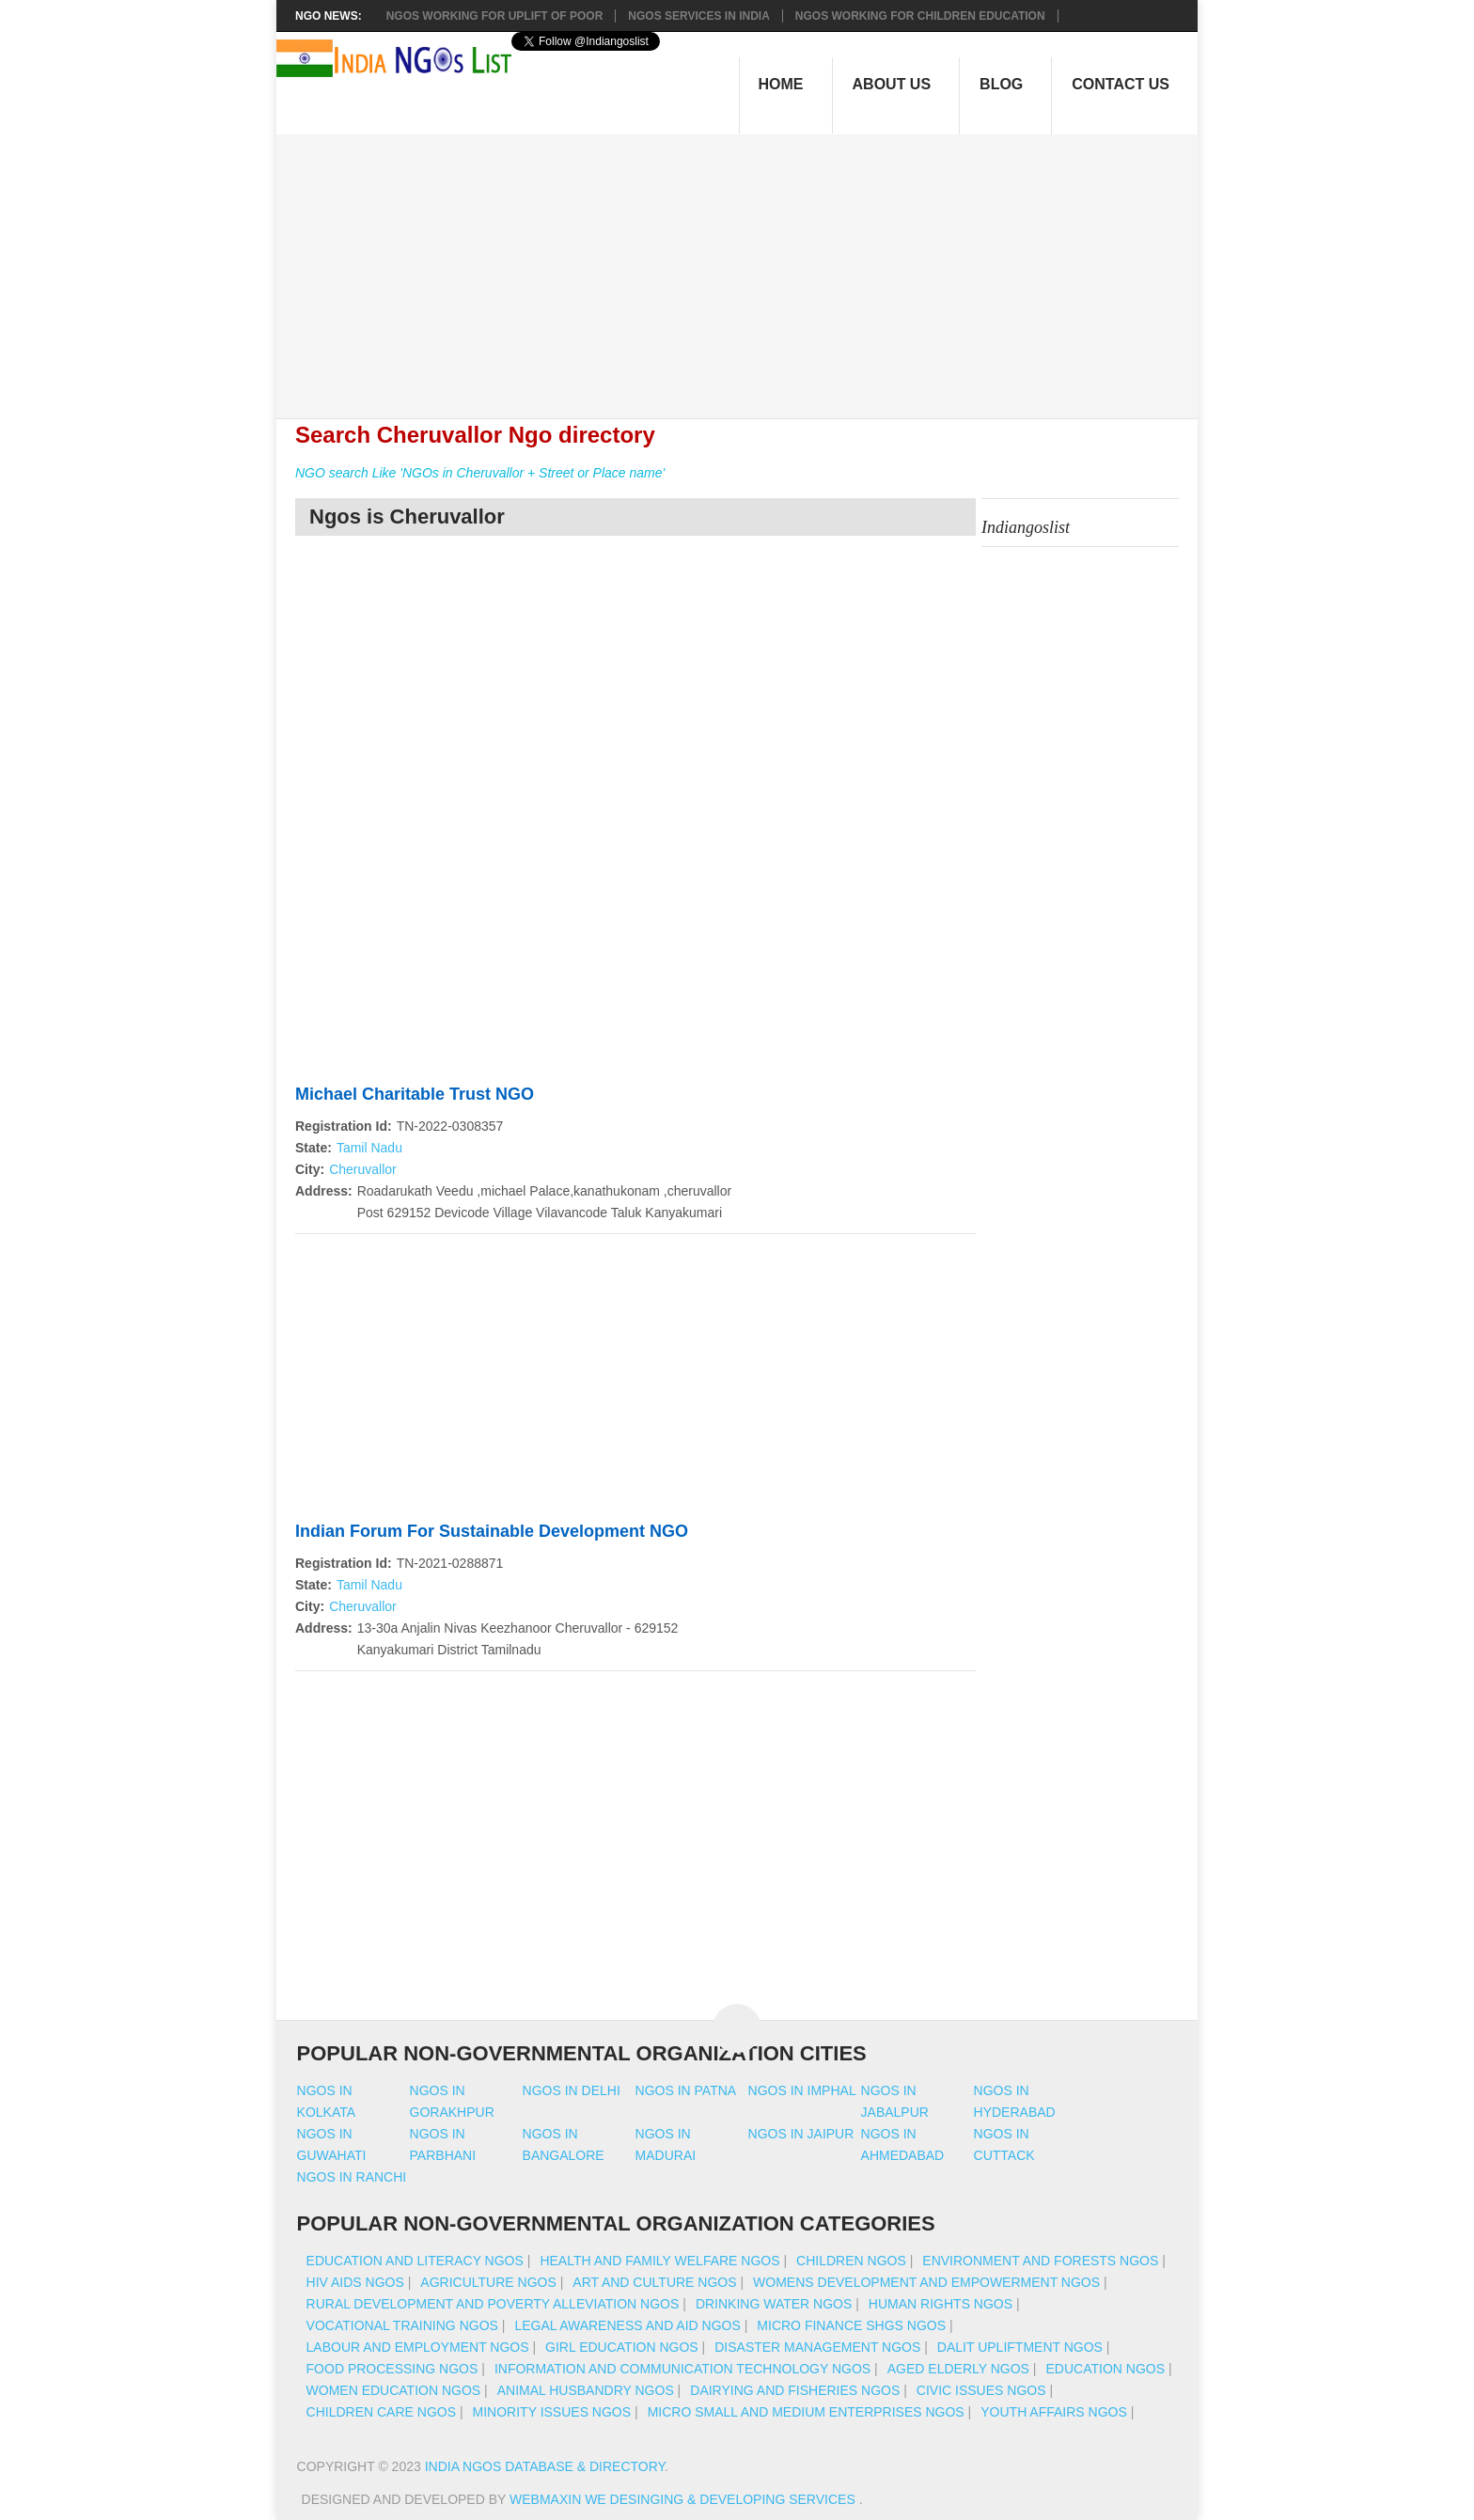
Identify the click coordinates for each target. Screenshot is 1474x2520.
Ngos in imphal (802, 2090)
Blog (1001, 84)
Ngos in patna (686, 2090)
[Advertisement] (747, 266)
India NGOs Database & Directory (545, 2466)
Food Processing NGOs (392, 2368)
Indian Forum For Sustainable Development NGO (491, 1531)
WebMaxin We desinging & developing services (684, 2499)
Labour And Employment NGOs (417, 2347)
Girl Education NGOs (621, 2347)
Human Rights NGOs (940, 2303)
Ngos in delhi (571, 2090)
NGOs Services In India (698, 16)
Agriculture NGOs (488, 2282)
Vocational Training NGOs (402, 2325)
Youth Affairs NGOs (1053, 2411)
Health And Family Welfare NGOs (659, 2260)
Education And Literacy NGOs (415, 2260)
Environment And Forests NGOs (1040, 2260)
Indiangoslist (1025, 527)
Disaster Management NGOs (817, 2347)
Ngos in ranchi (352, 2176)
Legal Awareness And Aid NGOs (627, 2325)
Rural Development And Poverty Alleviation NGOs (493, 2303)
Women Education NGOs (393, 2390)
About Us (892, 84)
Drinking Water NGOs (774, 2303)
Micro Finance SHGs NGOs (851, 2325)
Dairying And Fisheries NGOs (795, 2390)
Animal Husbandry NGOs (585, 2390)
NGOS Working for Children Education (920, 16)
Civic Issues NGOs (981, 2390)
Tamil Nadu (369, 1147)
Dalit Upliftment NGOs (1020, 2347)
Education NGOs (1105, 2368)
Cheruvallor (363, 1169)
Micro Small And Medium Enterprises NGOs (806, 2411)
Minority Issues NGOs (552, 2411)
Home (781, 84)
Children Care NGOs (381, 2411)
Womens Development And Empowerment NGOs (926, 2282)
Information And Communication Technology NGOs (682, 2368)
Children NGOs (851, 2260)
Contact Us (1120, 84)
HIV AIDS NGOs (355, 2282)
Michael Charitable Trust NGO (414, 1094)
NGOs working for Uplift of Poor (495, 16)
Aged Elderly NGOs (958, 2368)
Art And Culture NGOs (654, 2282)
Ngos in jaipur (801, 2133)
